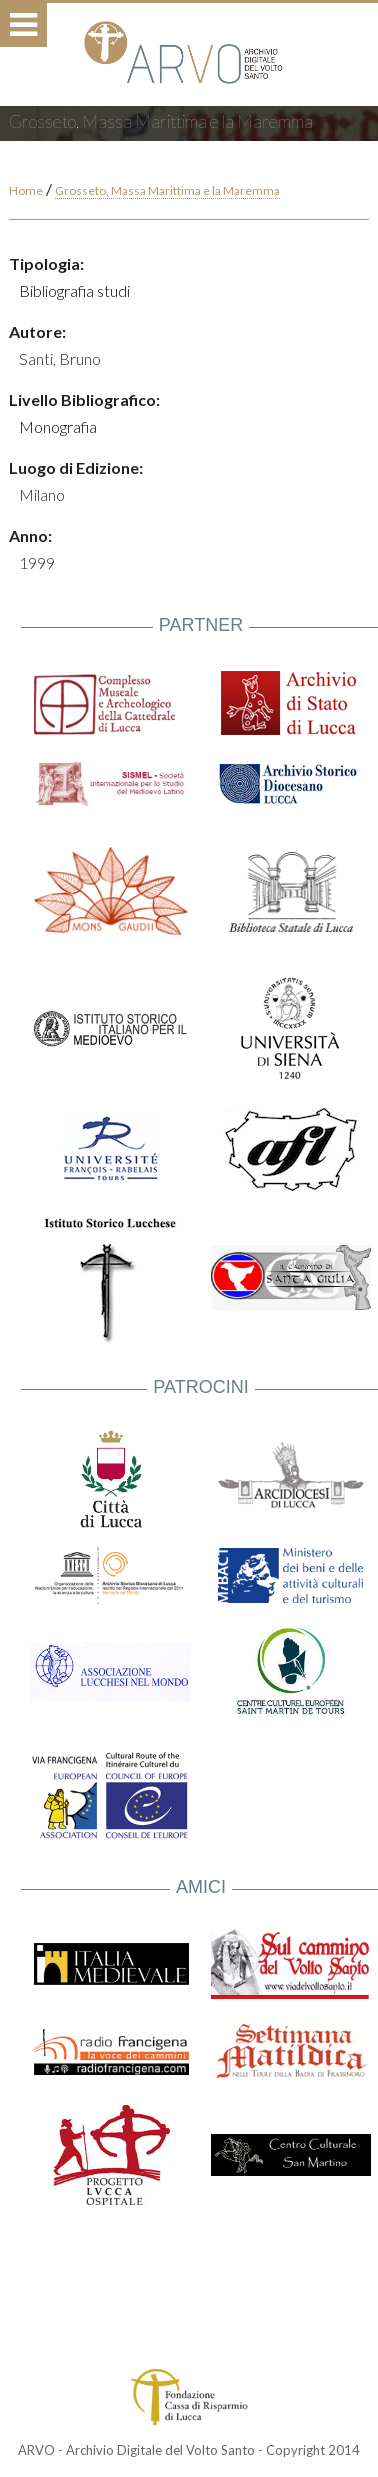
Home (26, 190)
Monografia (58, 426)
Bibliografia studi (74, 290)
